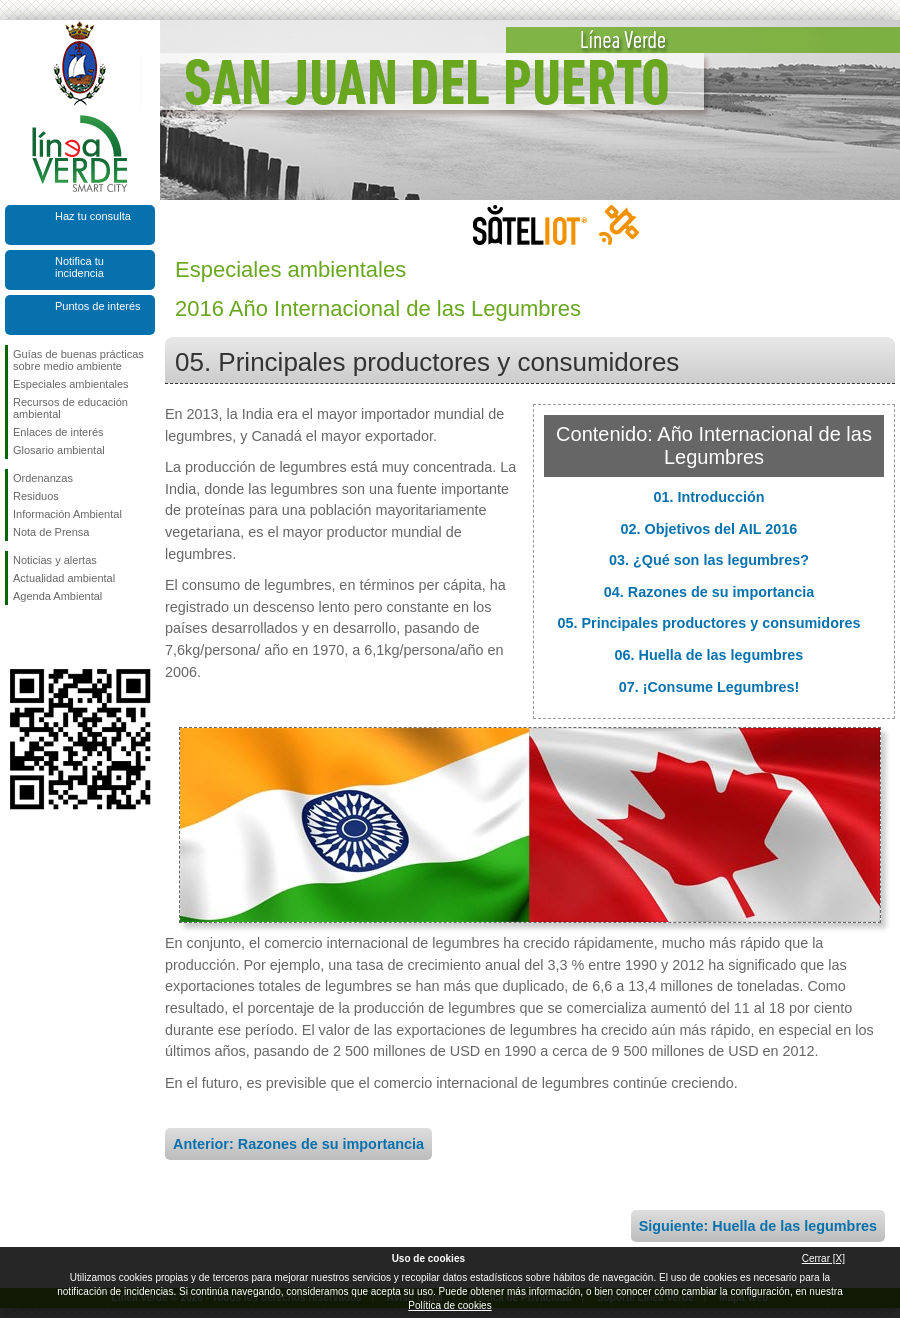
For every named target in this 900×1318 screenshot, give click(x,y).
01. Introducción (708, 497)
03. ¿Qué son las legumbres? (709, 560)
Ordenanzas (43, 478)
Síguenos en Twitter (50, 637)
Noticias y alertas (55, 560)
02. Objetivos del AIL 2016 (709, 529)
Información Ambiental (67, 514)
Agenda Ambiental (57, 596)
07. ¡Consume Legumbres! (709, 687)
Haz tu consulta (93, 216)
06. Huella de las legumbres (709, 655)
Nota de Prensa (51, 532)
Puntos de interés (98, 306)
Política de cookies (449, 1305)
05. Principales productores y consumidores (708, 623)
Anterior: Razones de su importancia (298, 1144)
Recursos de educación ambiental (70, 408)
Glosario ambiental (59, 450)
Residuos (36, 496)
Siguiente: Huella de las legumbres (758, 1226)
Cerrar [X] (823, 1258)
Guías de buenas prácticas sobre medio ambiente (78, 360)
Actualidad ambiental (64, 578)
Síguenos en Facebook (17, 637)
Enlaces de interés (58, 432)
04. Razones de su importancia (709, 592)
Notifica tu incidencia (79, 267)
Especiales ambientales (71, 384)
